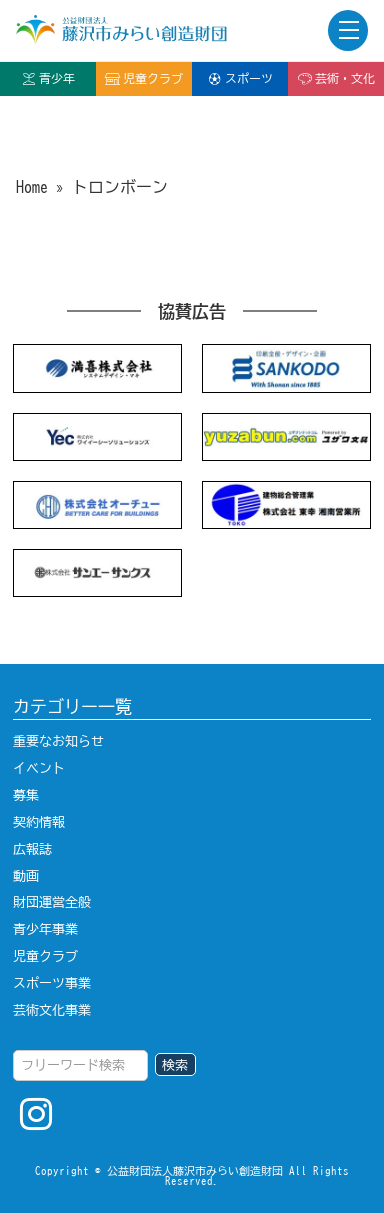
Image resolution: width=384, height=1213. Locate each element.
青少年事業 (45, 929)
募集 (26, 795)
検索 (175, 1065)
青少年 (48, 79)
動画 (26, 876)
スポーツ (240, 79)
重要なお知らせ (58, 741)
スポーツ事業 (52, 983)
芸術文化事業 (52, 1010)
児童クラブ (144, 79)
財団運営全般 (52, 902)
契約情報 (39, 822)
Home (32, 187)
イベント (39, 768)
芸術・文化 (336, 79)
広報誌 (32, 849)
